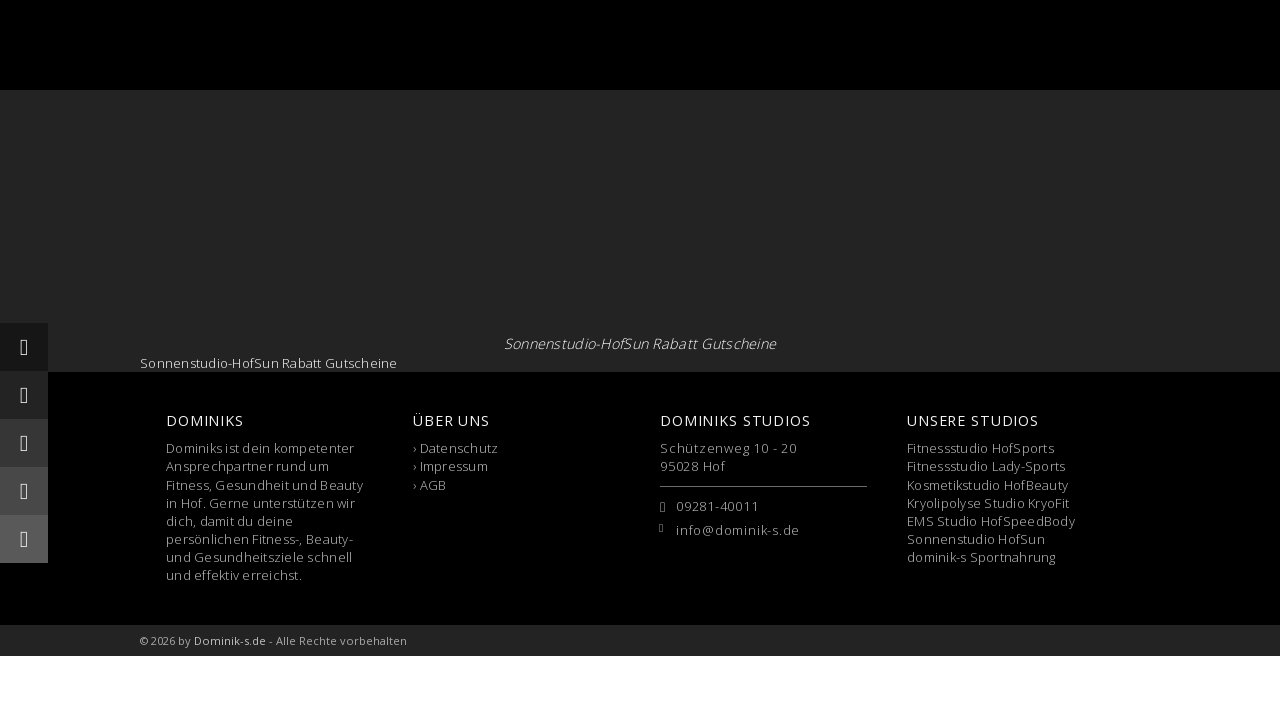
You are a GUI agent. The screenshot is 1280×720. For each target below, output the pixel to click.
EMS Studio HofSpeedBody (991, 521)
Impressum (454, 466)
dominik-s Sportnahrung (981, 557)
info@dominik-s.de (738, 530)
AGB (433, 485)
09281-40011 (717, 506)
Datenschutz (459, 448)
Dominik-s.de (230, 640)
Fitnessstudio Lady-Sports (986, 466)
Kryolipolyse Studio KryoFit (988, 503)
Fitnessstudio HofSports (980, 448)
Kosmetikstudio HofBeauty (987, 485)
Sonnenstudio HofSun (976, 539)
